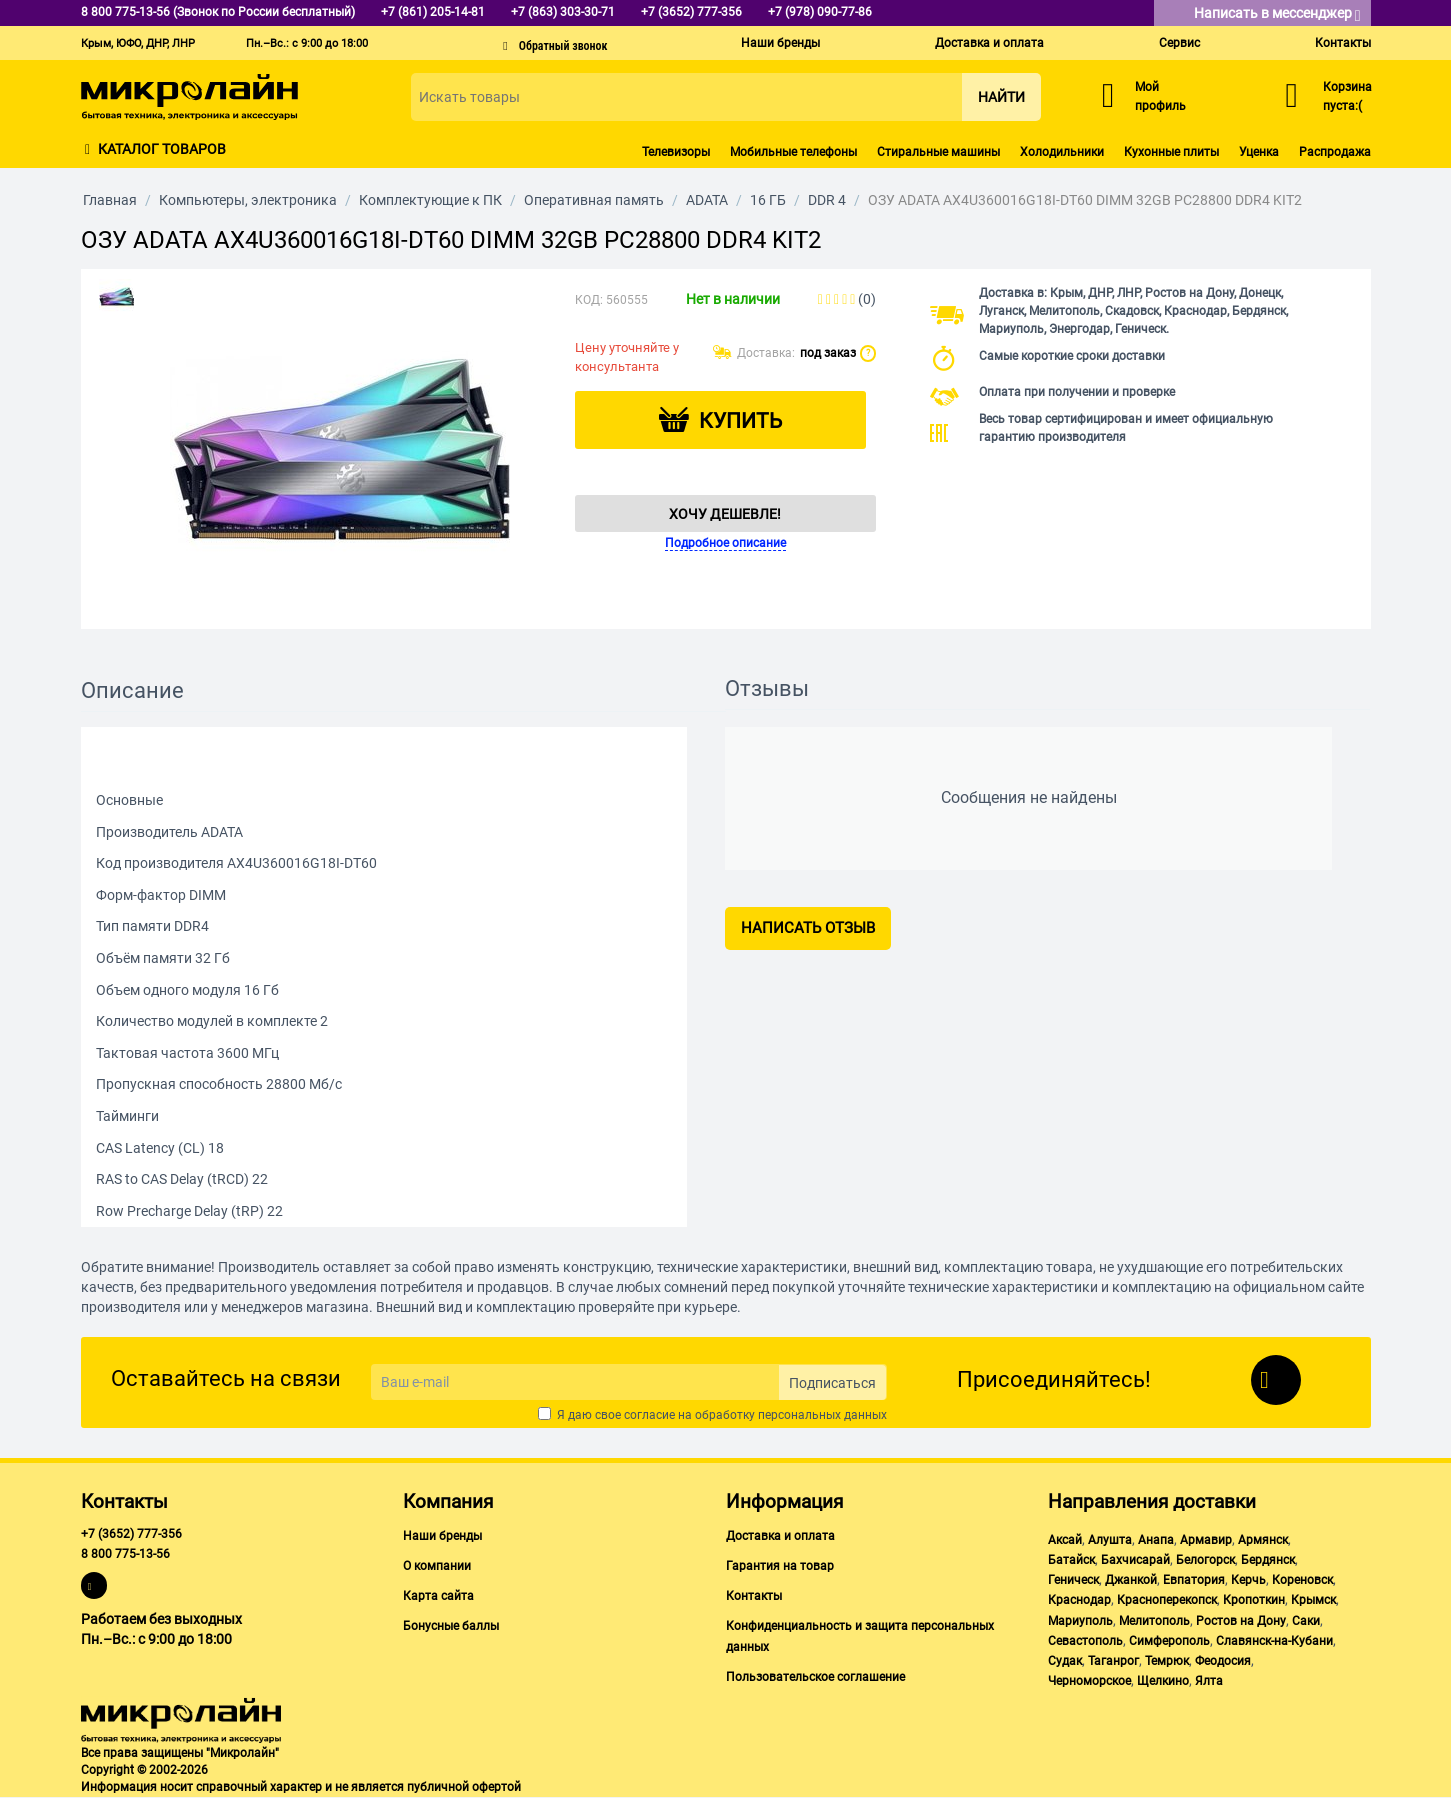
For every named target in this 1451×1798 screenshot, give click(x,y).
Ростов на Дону (1241, 1621)
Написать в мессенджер (1277, 14)
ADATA (707, 200)
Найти (1001, 97)
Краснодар (1079, 1600)
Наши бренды (780, 43)
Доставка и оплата (989, 43)
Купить (740, 421)
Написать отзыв (808, 928)
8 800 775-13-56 (125, 1554)
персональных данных (822, 1415)
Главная (110, 200)
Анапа (1156, 1540)
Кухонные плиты (1171, 152)
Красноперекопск (1167, 1600)
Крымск (1313, 1600)
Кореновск (1302, 1580)
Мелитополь (1154, 1621)
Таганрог (1113, 1661)
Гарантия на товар (780, 1566)
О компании (437, 1566)
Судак (1065, 1661)
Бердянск (1268, 1560)
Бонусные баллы (451, 1626)
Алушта (1110, 1540)
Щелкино (1163, 1681)
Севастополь (1085, 1641)
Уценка (1259, 152)
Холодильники (1062, 152)
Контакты (1343, 43)
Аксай (1065, 1540)
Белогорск (1205, 1560)
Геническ (1073, 1580)
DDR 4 (827, 200)
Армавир (1206, 1540)
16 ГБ (768, 200)
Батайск (1071, 1560)
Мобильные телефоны (793, 152)
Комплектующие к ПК (430, 200)
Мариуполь (1080, 1621)
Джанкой (1131, 1580)
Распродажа (1335, 152)
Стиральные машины (938, 152)
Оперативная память (594, 200)
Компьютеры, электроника (248, 200)
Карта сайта (438, 1596)
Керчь (1248, 1580)
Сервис (1179, 43)
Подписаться (832, 1383)
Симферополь (1169, 1641)
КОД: (589, 300)
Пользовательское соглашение (815, 1677)
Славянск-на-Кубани (1274, 1641)
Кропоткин (1254, 1600)
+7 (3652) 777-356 (131, 1534)
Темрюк (1167, 1661)
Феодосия (1223, 1661)
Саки (1306, 1621)
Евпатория (1194, 1580)
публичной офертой (464, 1787)
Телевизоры (676, 152)
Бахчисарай (1135, 1560)
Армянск (1263, 1540)
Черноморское (1089, 1681)
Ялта (1209, 1681)
